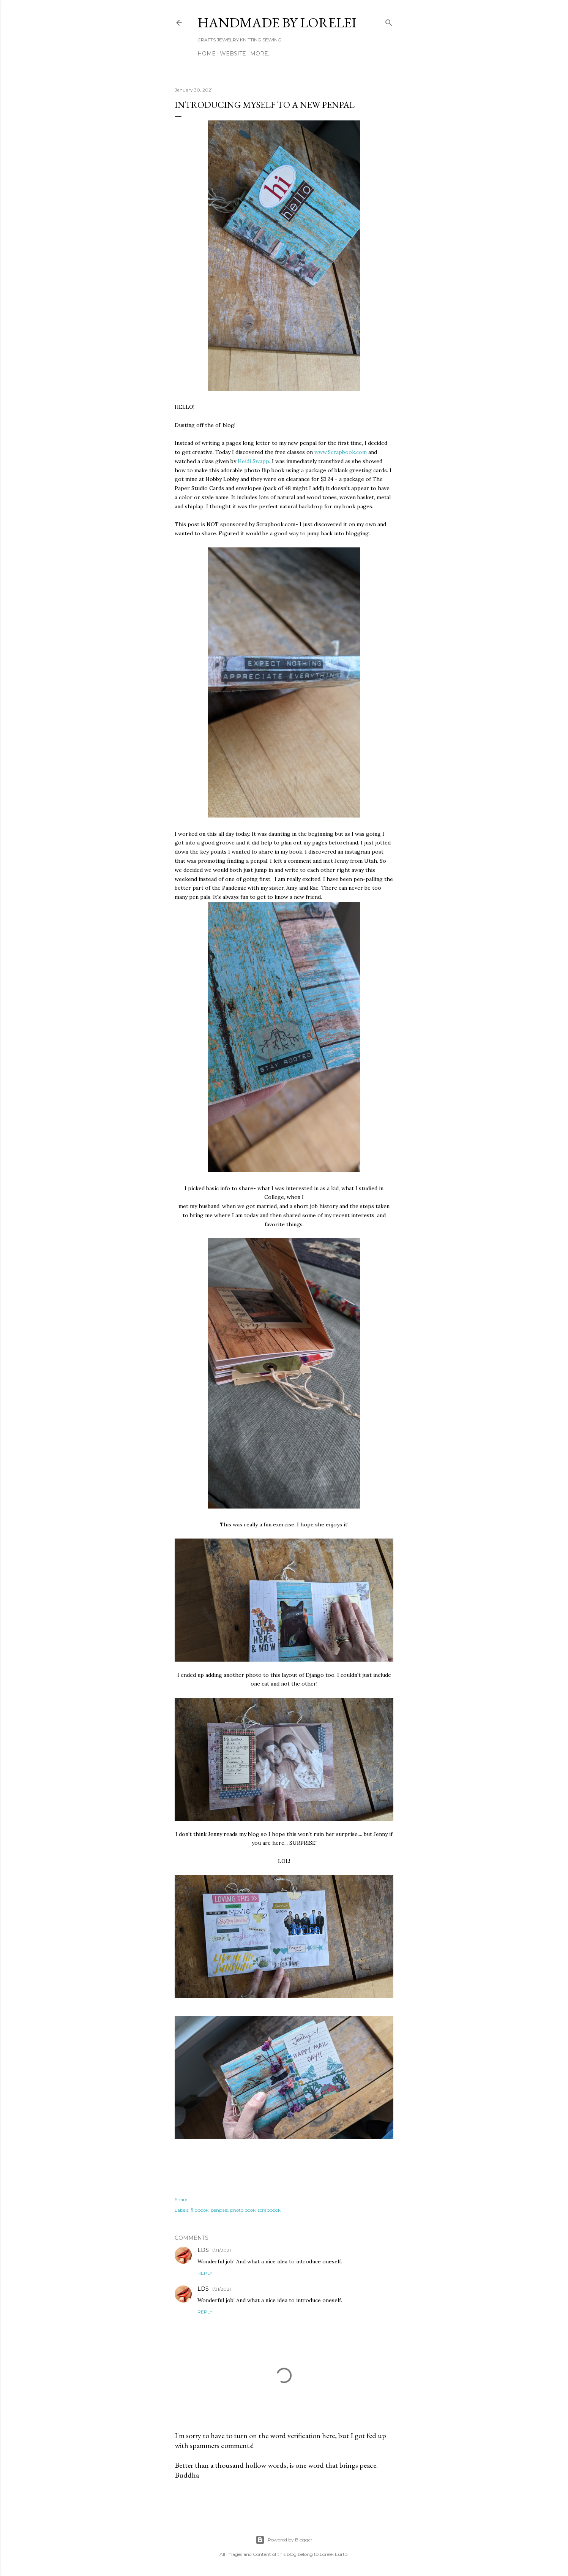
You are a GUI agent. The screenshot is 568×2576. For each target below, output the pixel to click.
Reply (204, 2273)
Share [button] (181, 2199)
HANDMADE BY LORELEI (277, 23)
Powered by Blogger (284, 2539)
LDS (203, 2250)
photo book (243, 2210)
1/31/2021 (221, 2250)
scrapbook (269, 2210)
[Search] (388, 21)
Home (206, 53)
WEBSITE (233, 53)
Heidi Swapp (253, 461)
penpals (219, 2210)
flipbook (199, 2210)
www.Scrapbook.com (340, 452)
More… (260, 53)
